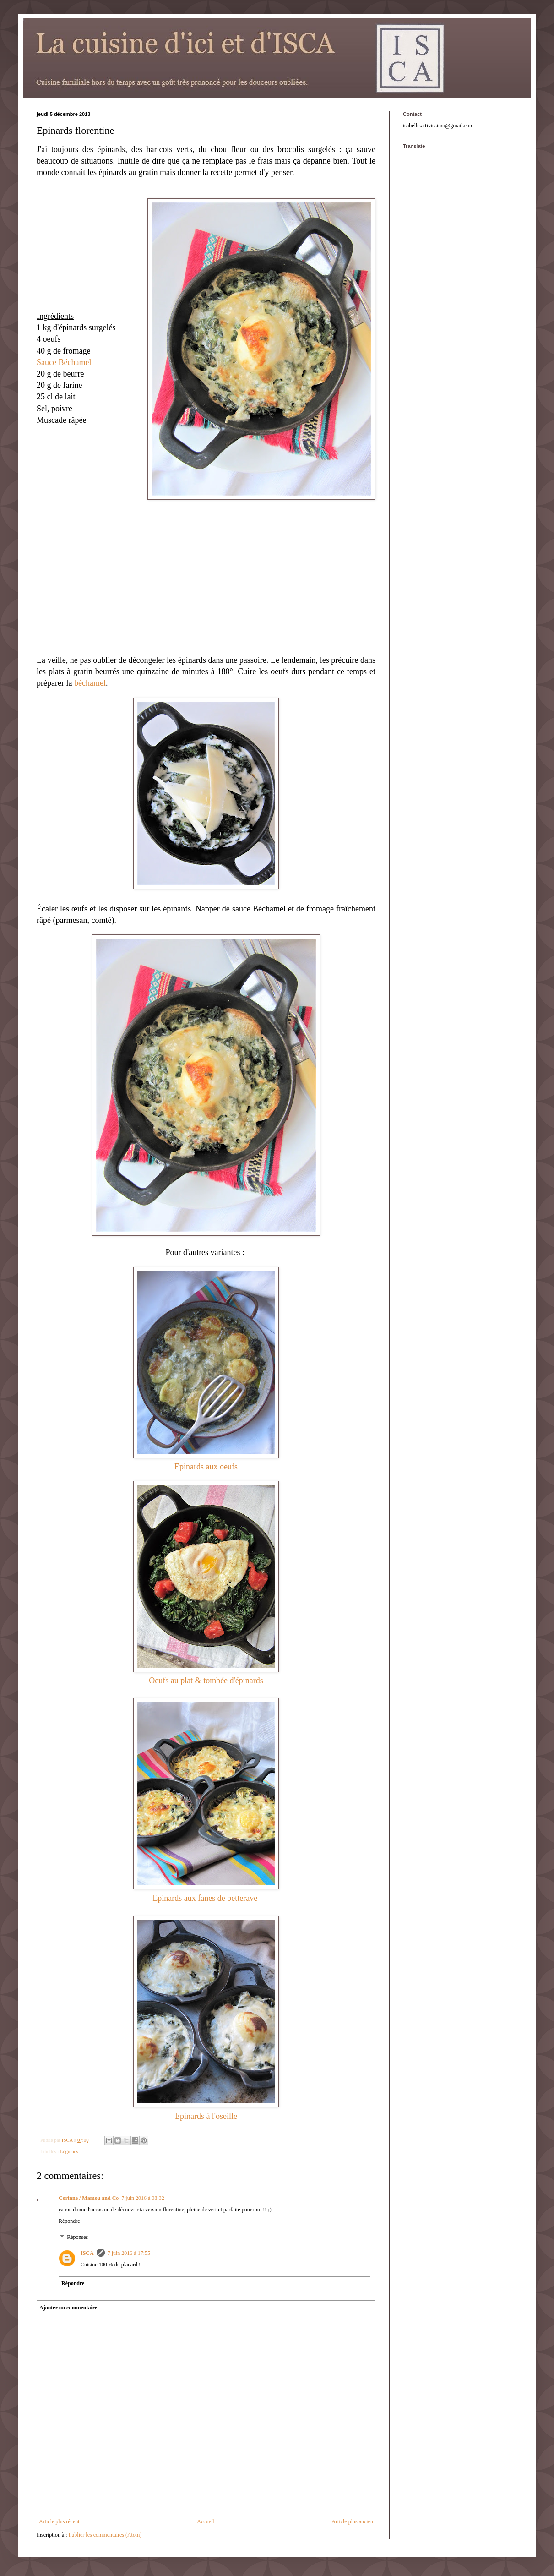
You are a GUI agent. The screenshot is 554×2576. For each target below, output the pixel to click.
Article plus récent (59, 2521)
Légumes (69, 2151)
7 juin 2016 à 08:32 (142, 2198)
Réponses (77, 2237)
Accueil (205, 2521)
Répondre (69, 2221)
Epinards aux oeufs (206, 1466)
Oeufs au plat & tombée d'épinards (206, 1680)
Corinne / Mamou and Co (89, 2198)
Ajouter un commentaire (68, 2307)
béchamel (90, 683)
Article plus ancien (352, 2521)
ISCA (87, 2253)
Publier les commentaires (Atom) (105, 2535)
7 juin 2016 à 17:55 (129, 2253)
